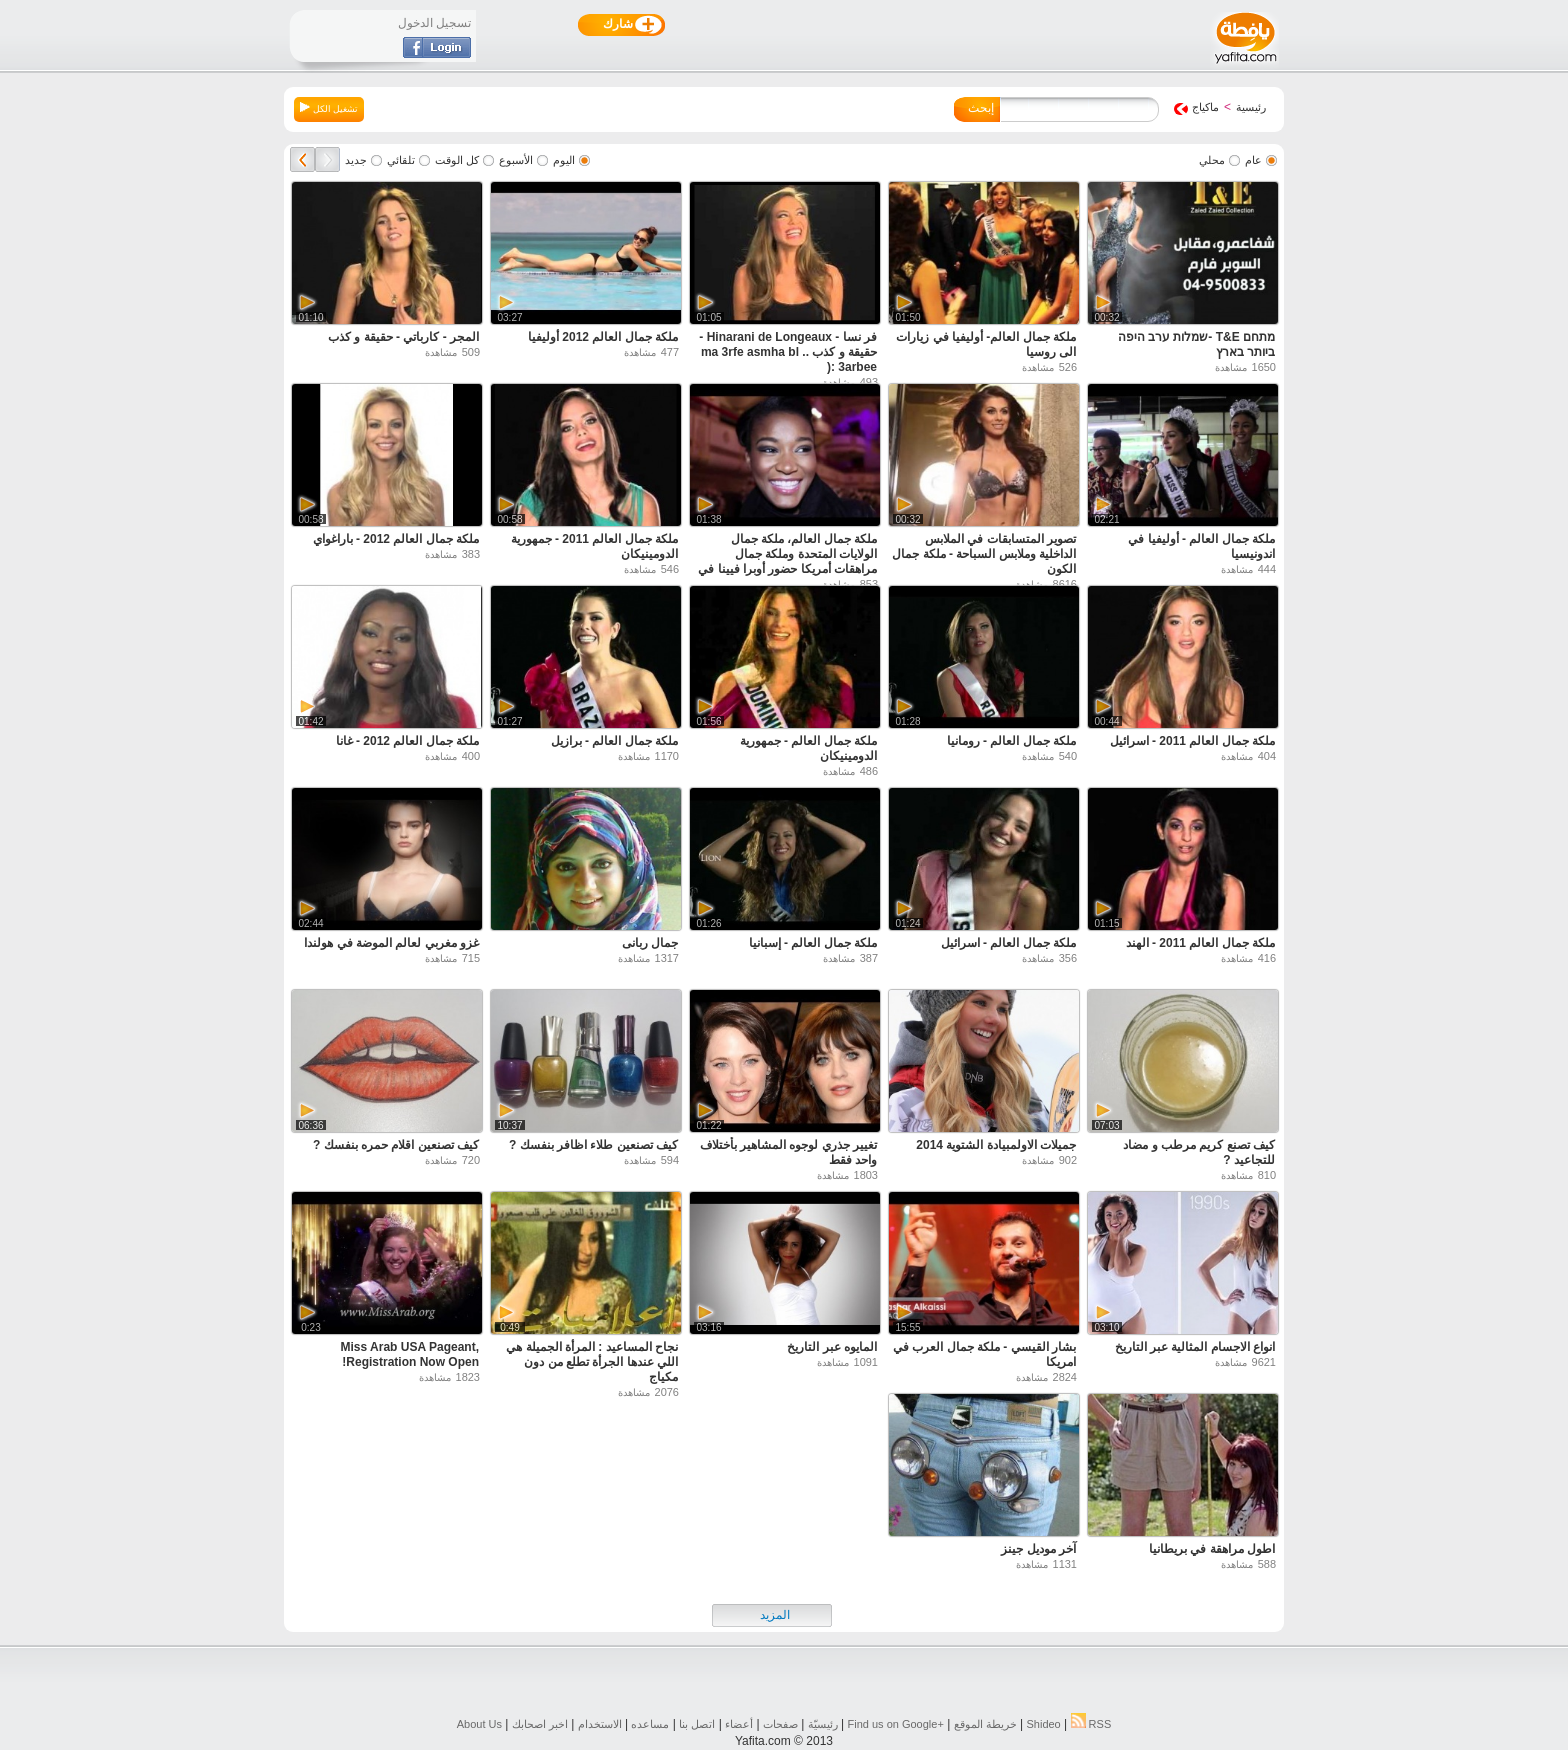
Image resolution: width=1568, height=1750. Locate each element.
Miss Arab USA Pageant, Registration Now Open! (410, 1354)
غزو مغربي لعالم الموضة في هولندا (391, 943)
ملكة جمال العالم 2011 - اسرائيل (1192, 741)
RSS (1091, 1724)
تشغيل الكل (329, 108)
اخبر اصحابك (540, 1724)
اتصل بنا (697, 1724)
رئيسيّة (823, 1724)
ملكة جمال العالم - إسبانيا (813, 943)
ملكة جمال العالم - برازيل (614, 741)
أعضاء (739, 1724)
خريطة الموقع (985, 1724)
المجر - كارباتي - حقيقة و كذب (403, 337)
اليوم (564, 160)
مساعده (650, 1724)
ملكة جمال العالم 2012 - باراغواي (396, 539)
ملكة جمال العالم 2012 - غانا (407, 741)
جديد (356, 160)
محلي (1212, 160)
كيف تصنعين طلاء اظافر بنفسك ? (593, 1145)
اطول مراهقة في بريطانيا (1212, 1549)
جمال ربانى (650, 943)
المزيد (775, 1615)
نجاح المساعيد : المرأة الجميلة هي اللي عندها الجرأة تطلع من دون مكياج (592, 1362)
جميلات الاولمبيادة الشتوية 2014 (996, 1145)
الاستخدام (600, 1724)
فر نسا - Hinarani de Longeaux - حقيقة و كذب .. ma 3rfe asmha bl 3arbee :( (788, 352)
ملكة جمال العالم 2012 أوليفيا (603, 337)
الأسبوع (516, 160)
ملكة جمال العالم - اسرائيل (1008, 943)
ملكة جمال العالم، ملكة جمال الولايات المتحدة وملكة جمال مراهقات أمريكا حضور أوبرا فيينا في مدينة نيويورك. (787, 561)
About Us (479, 1724)
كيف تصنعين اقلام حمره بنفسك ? (396, 1145)
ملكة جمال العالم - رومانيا (1011, 741)
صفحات (780, 1724)
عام (1253, 160)
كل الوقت (457, 160)
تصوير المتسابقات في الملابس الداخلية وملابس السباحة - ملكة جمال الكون (984, 554)
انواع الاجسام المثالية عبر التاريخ (1195, 1347)
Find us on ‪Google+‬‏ (896, 1724)
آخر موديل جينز (1038, 1549)
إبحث (981, 108)
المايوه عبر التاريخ (832, 1347)
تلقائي (401, 160)
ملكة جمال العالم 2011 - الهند (1200, 943)
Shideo (1043, 1724)
